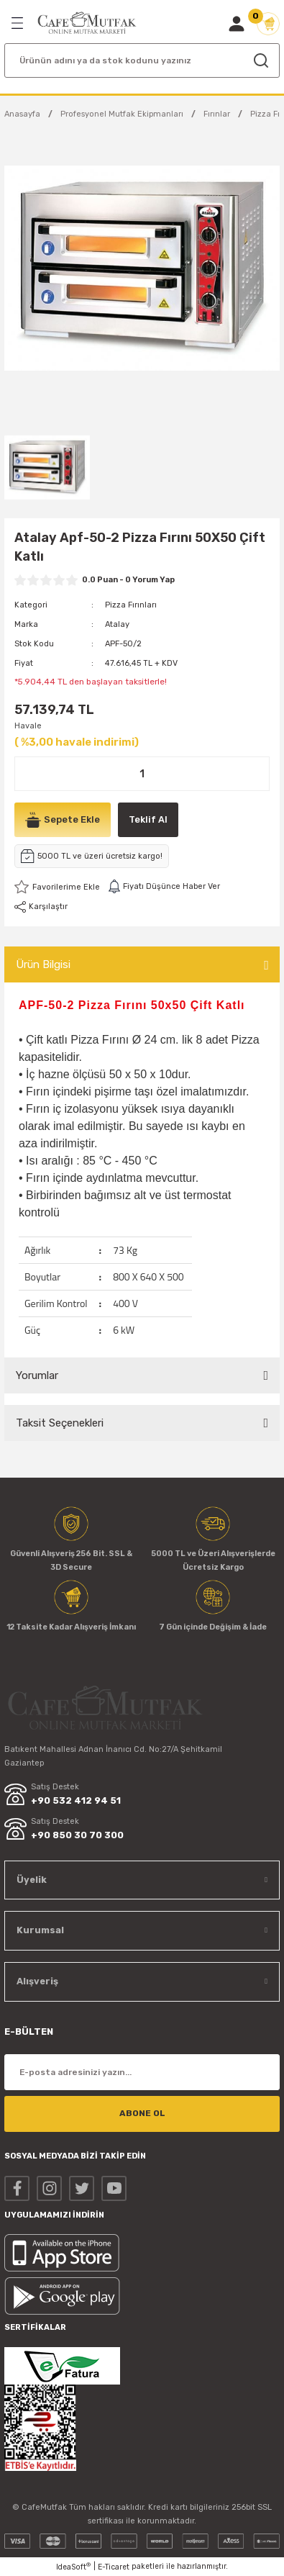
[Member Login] (236, 24)
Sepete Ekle (62, 820)
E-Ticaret (113, 2567)
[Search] (142, 60)
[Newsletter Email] (142, 2072)
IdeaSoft (73, 2567)
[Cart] (268, 23)
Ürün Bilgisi (43, 964)
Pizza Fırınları (131, 605)
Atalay (117, 624)
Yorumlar (37, 1375)
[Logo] (87, 23)
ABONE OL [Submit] (142, 2113)
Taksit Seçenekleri (60, 1422)
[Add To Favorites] (57, 887)
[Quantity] (142, 773)
